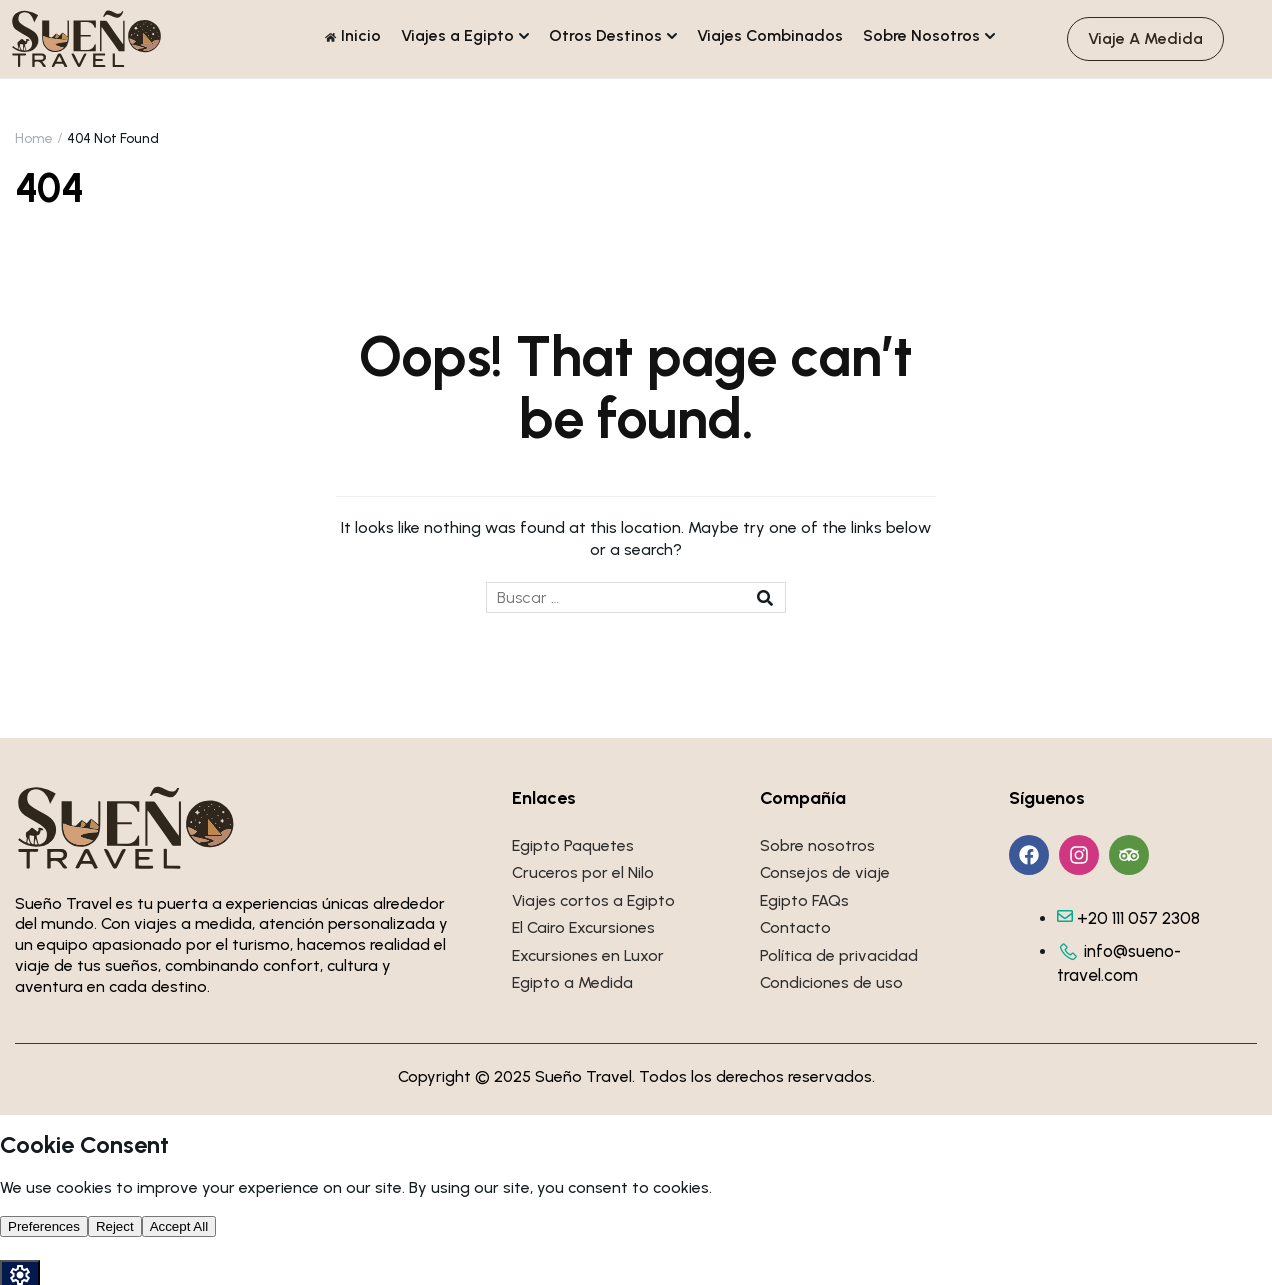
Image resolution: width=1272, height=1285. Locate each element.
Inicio (353, 35)
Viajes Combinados (770, 35)
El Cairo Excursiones (583, 927)
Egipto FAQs (804, 900)
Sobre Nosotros (921, 35)
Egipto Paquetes (573, 845)
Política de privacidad (839, 955)
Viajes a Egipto (457, 35)
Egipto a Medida (572, 982)
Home (34, 138)
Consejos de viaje (825, 872)
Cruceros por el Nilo (583, 872)
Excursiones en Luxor (588, 955)
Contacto (795, 927)
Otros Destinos (605, 35)
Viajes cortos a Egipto (593, 900)
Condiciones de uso (831, 982)
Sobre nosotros (817, 845)
